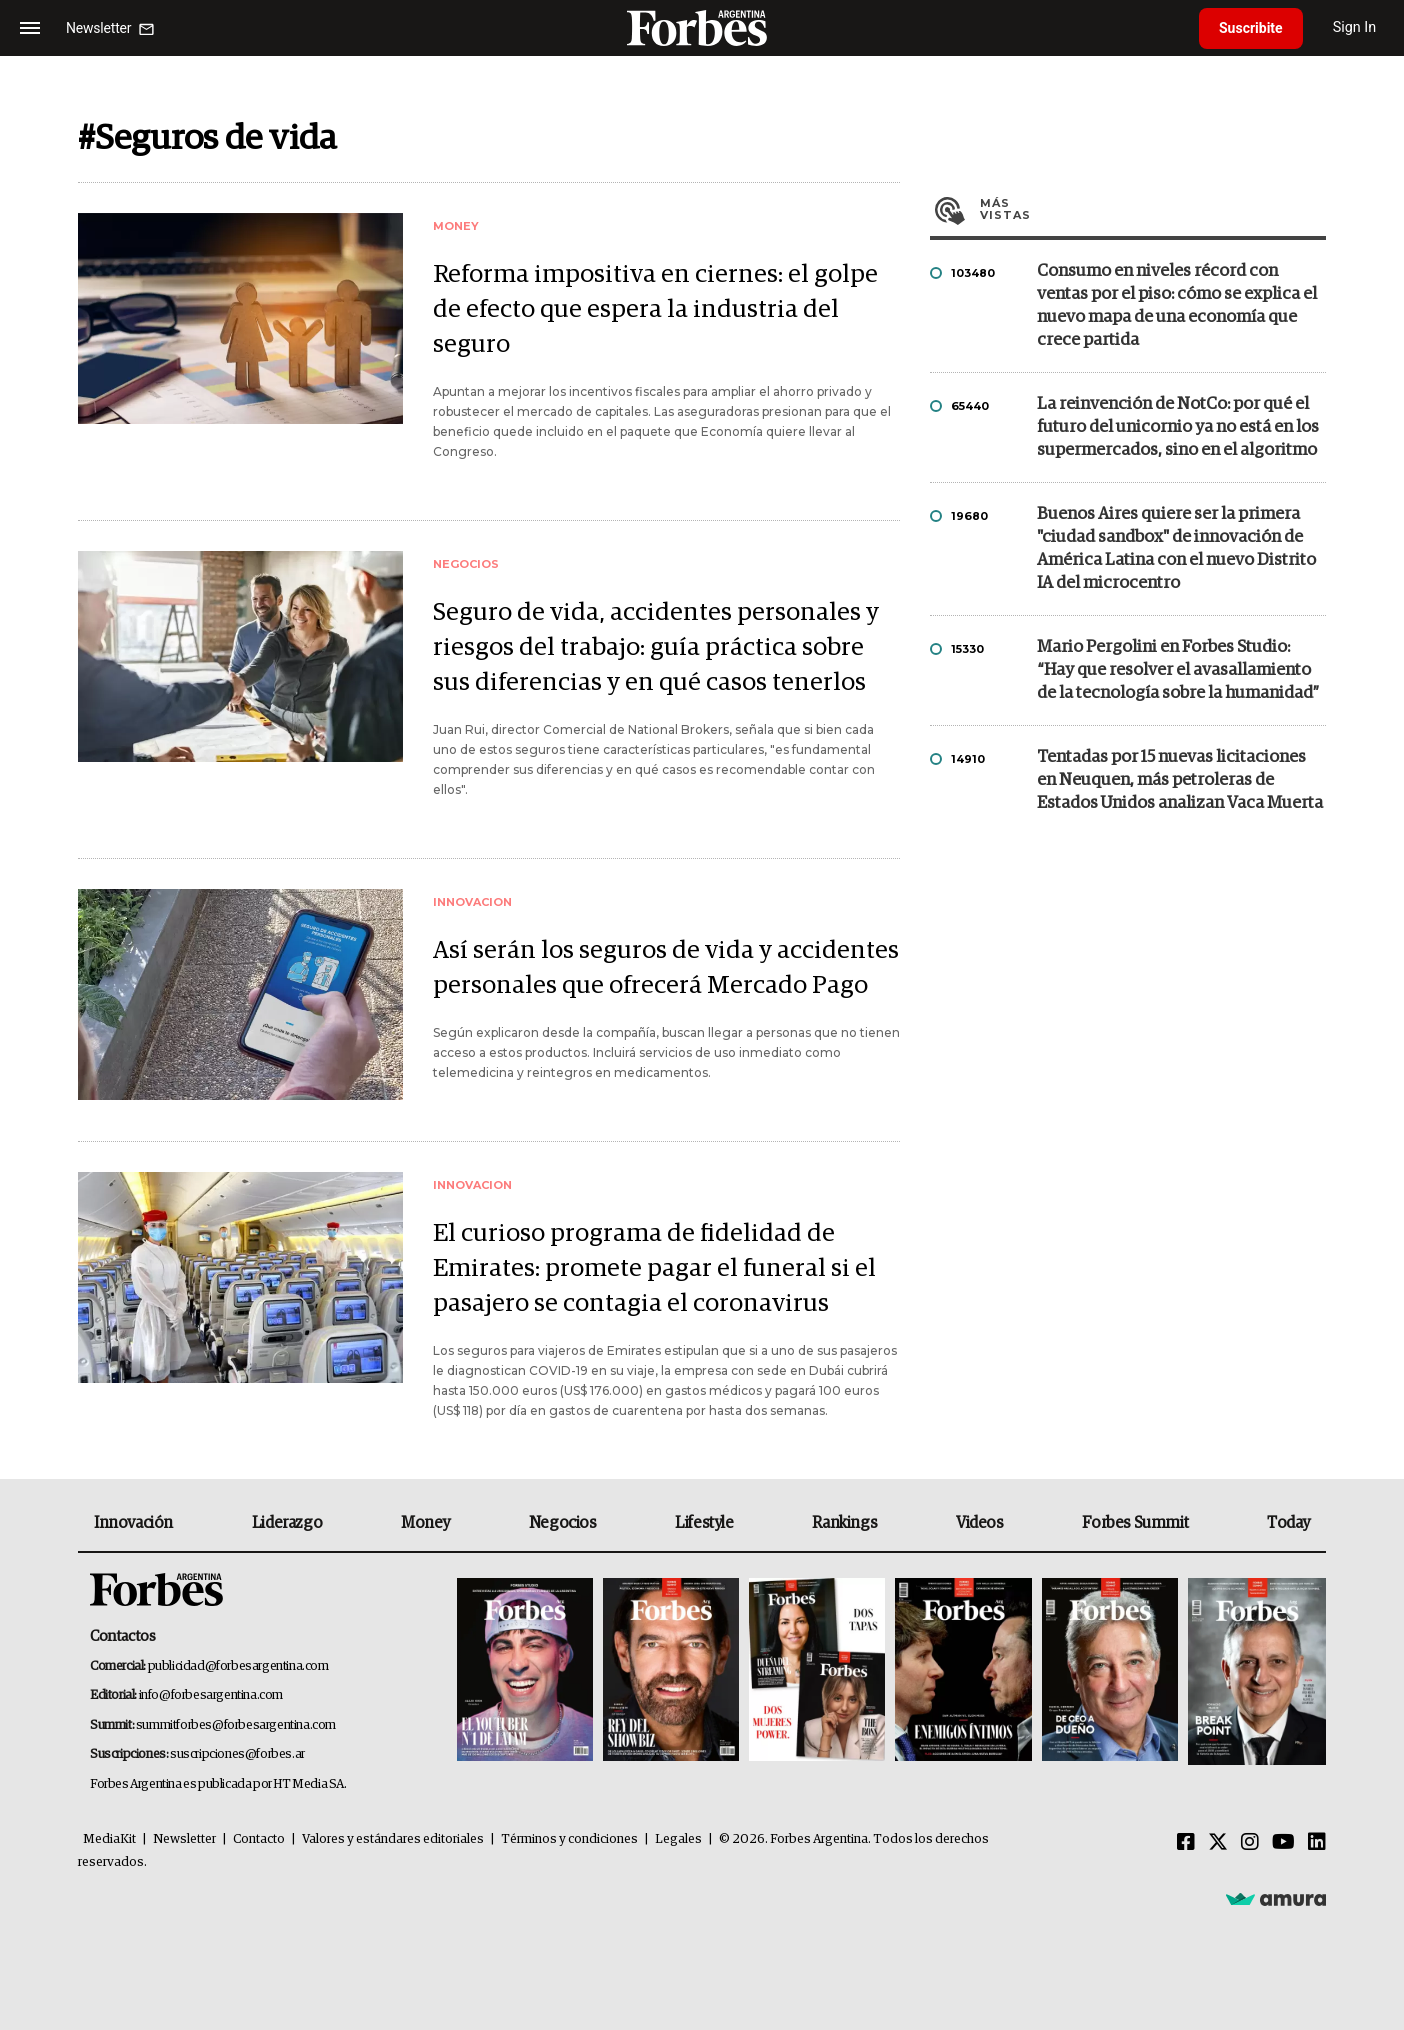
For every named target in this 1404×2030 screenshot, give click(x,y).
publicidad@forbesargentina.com (238, 1666)
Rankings (844, 1523)
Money (425, 1523)
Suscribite (1251, 28)
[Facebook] (1186, 1843)
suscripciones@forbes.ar (237, 1754)
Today (1288, 1523)
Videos (980, 1523)
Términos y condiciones (569, 1839)
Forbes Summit (1135, 1523)
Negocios (563, 1523)
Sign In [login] (1355, 27)
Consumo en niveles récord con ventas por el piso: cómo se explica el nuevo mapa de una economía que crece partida (1177, 306)
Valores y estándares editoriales (393, 1839)
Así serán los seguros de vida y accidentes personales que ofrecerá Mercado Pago (666, 968)
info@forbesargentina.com (211, 1695)
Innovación (133, 1523)
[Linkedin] (1317, 1843)
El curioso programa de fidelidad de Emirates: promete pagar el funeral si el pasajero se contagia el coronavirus (654, 1268)
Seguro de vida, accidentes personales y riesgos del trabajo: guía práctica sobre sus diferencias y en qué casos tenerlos (656, 647)
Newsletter (184, 1839)
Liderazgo (287, 1523)
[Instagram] (1250, 1843)
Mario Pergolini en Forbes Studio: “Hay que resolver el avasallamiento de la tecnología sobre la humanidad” (1178, 670)
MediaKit (109, 1839)
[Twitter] (1218, 1843)
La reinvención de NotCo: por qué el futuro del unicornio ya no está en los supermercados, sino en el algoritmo (1178, 427)
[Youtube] (1283, 1843)
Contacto (259, 1839)
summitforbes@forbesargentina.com (236, 1725)
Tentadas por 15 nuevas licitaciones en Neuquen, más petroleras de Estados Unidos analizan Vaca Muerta (1180, 780)
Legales (678, 1839)
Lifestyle (704, 1523)
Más (1153, 209)
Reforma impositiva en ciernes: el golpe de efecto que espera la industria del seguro (655, 309)
